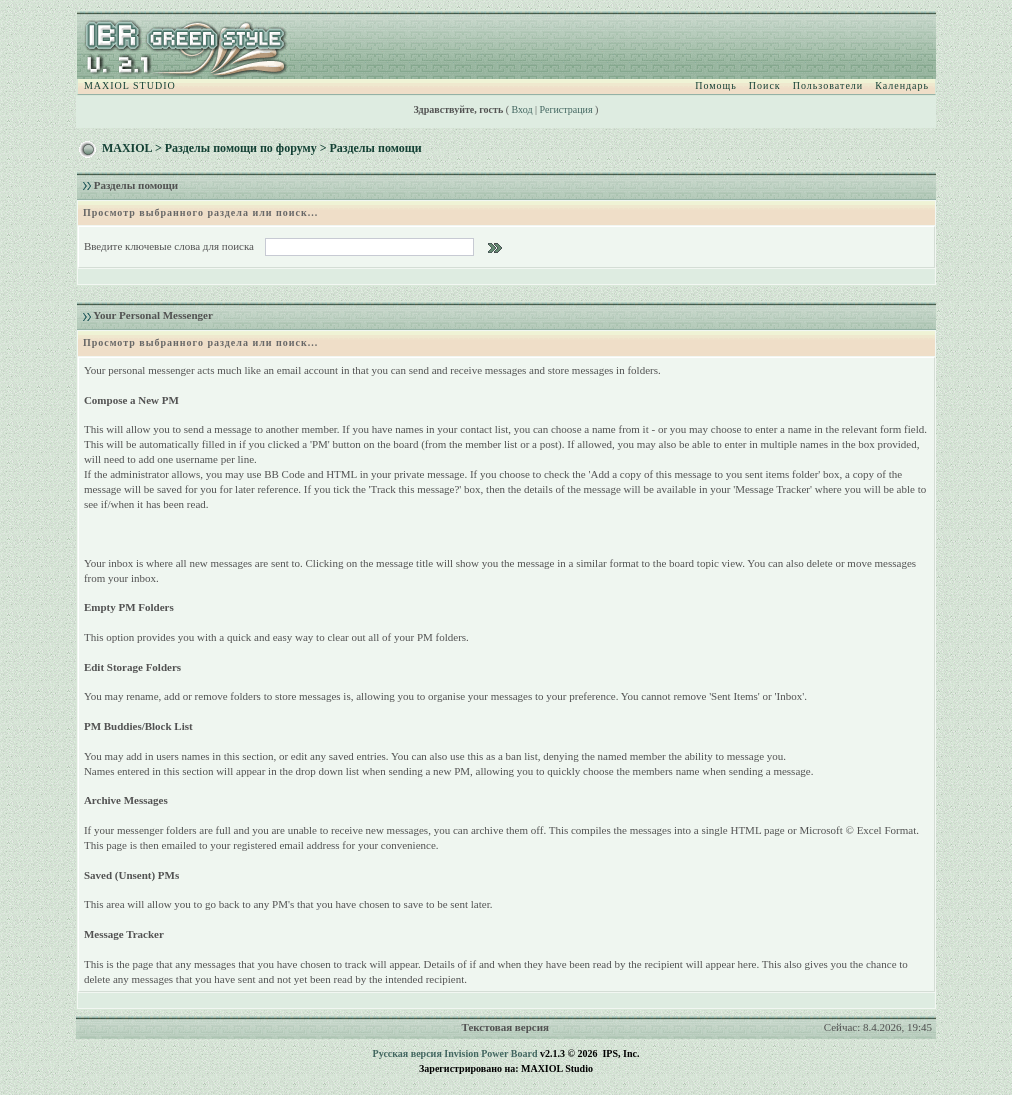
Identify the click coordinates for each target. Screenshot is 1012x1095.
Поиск (765, 85)
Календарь (902, 85)
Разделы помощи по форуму (241, 148)
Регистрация (566, 109)
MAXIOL (127, 148)
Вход (522, 109)
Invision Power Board (490, 1053)
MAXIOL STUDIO (130, 85)
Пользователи (828, 85)
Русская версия (407, 1053)
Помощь (716, 85)
